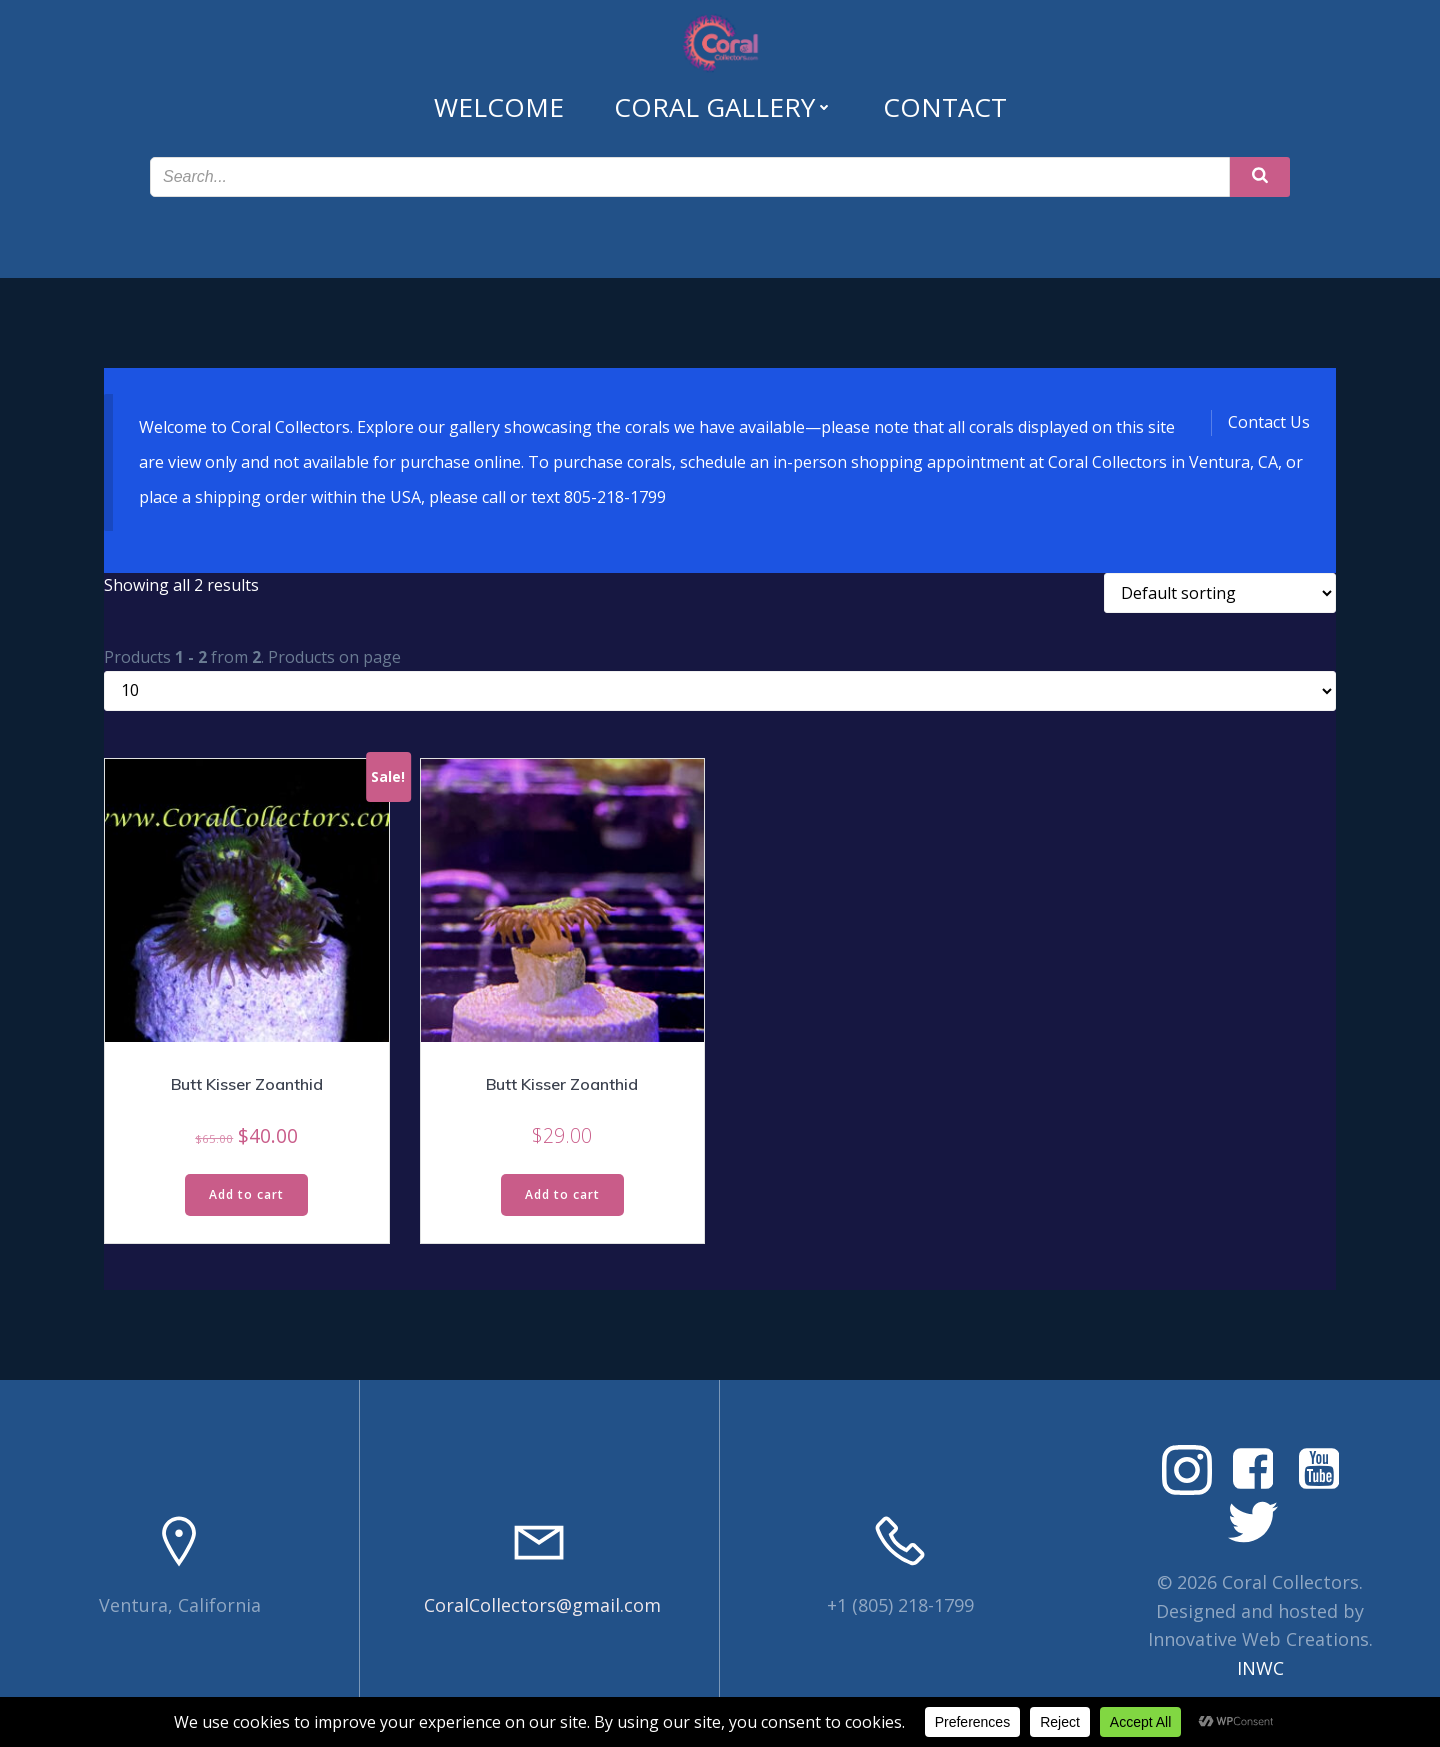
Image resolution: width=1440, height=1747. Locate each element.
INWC (1260, 1668)
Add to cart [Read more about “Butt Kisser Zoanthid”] (246, 1194)
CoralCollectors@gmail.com (542, 1605)
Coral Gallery (723, 107)
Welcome (499, 107)
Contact (945, 107)
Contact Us (1269, 422)
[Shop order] (1220, 593)
